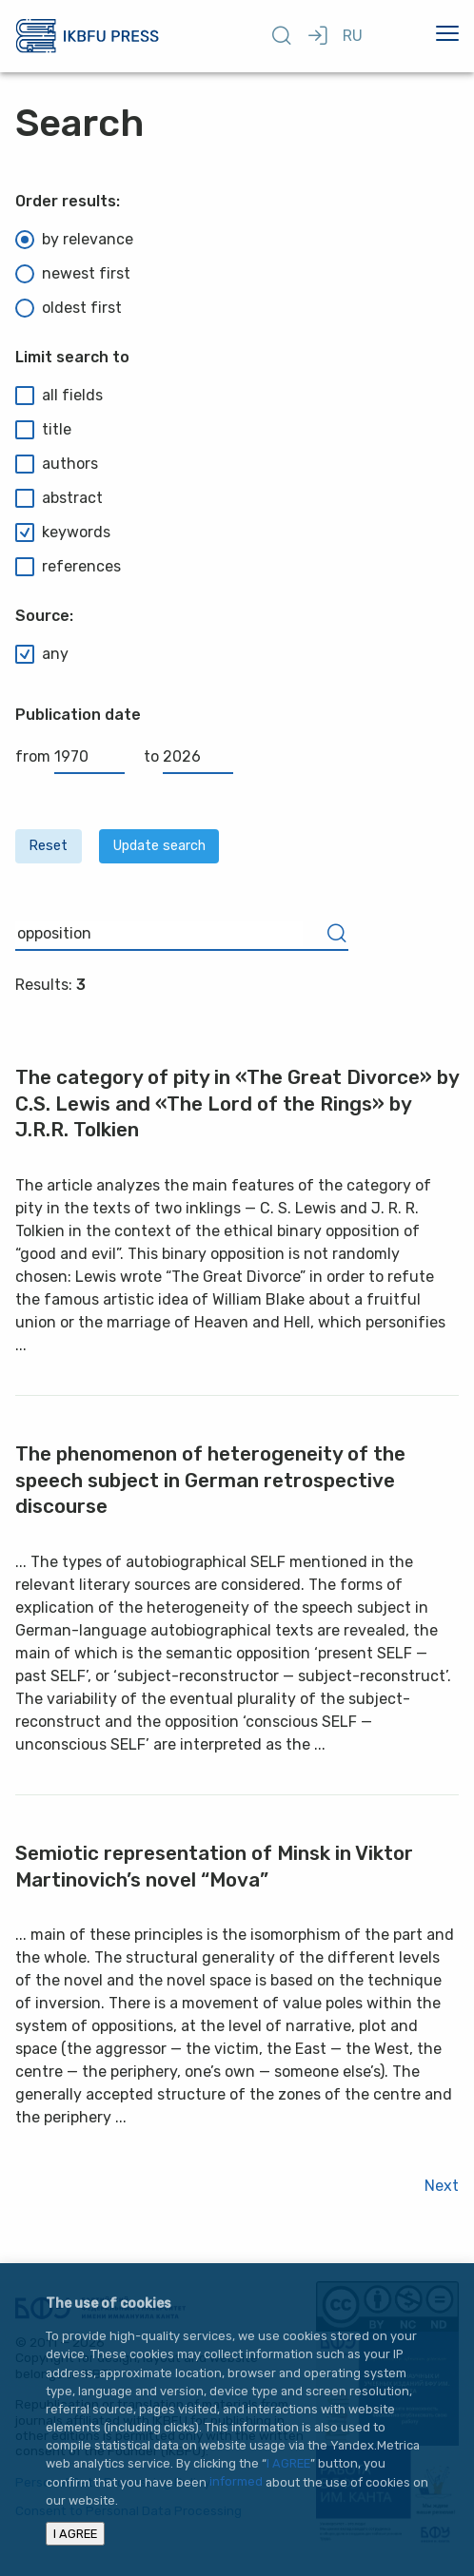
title (43, 429)
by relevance (74, 239)
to (188, 756)
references (68, 566)
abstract (59, 498)
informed (236, 2482)
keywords (62, 532)
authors (56, 464)
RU (353, 36)
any (42, 654)
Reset (48, 846)
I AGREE (288, 2463)
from (70, 756)
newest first (72, 273)
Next (442, 2186)
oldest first (68, 308)
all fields (59, 395)
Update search (159, 846)
